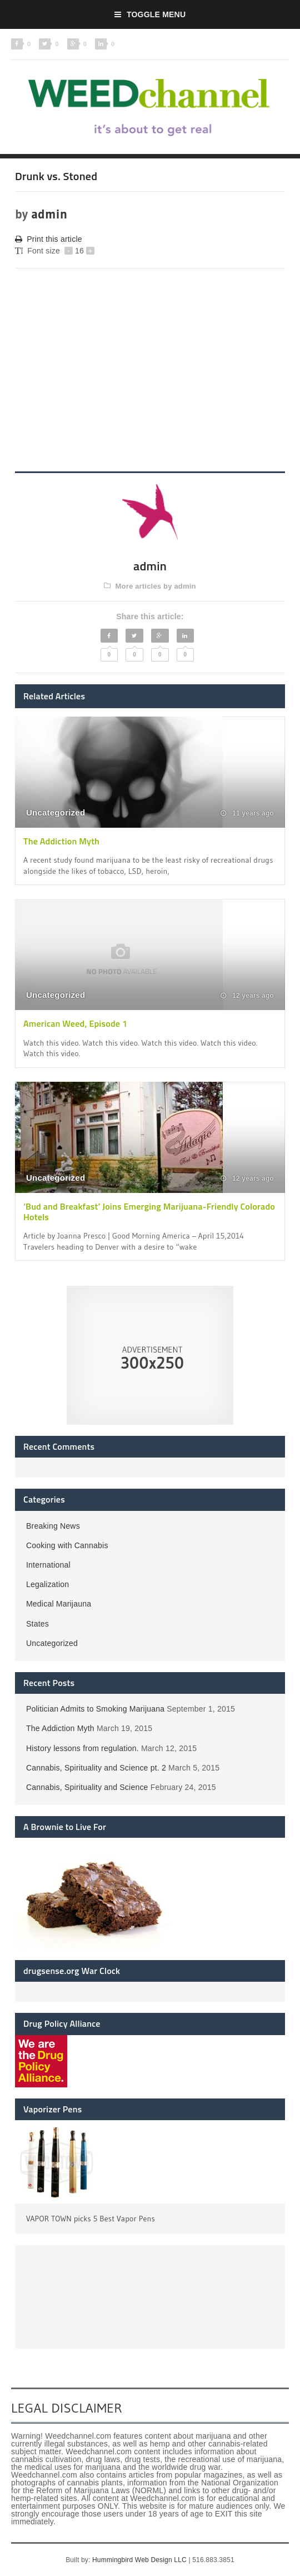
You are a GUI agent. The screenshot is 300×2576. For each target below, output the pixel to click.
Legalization (47, 1584)
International (48, 1564)
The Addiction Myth (61, 841)
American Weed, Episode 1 (75, 1023)
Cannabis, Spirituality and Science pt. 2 (96, 1767)
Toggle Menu (150, 14)
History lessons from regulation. (82, 1748)
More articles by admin (150, 586)
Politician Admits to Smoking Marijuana (95, 1708)
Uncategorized (55, 812)
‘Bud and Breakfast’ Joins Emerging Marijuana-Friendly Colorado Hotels (149, 1212)
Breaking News (53, 1525)
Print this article (48, 239)
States (37, 1623)
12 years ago (247, 995)
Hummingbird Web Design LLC (139, 2560)
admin (49, 214)
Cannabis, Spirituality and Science (87, 1787)
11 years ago (247, 813)
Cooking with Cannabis (67, 1545)
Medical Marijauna (58, 1603)
